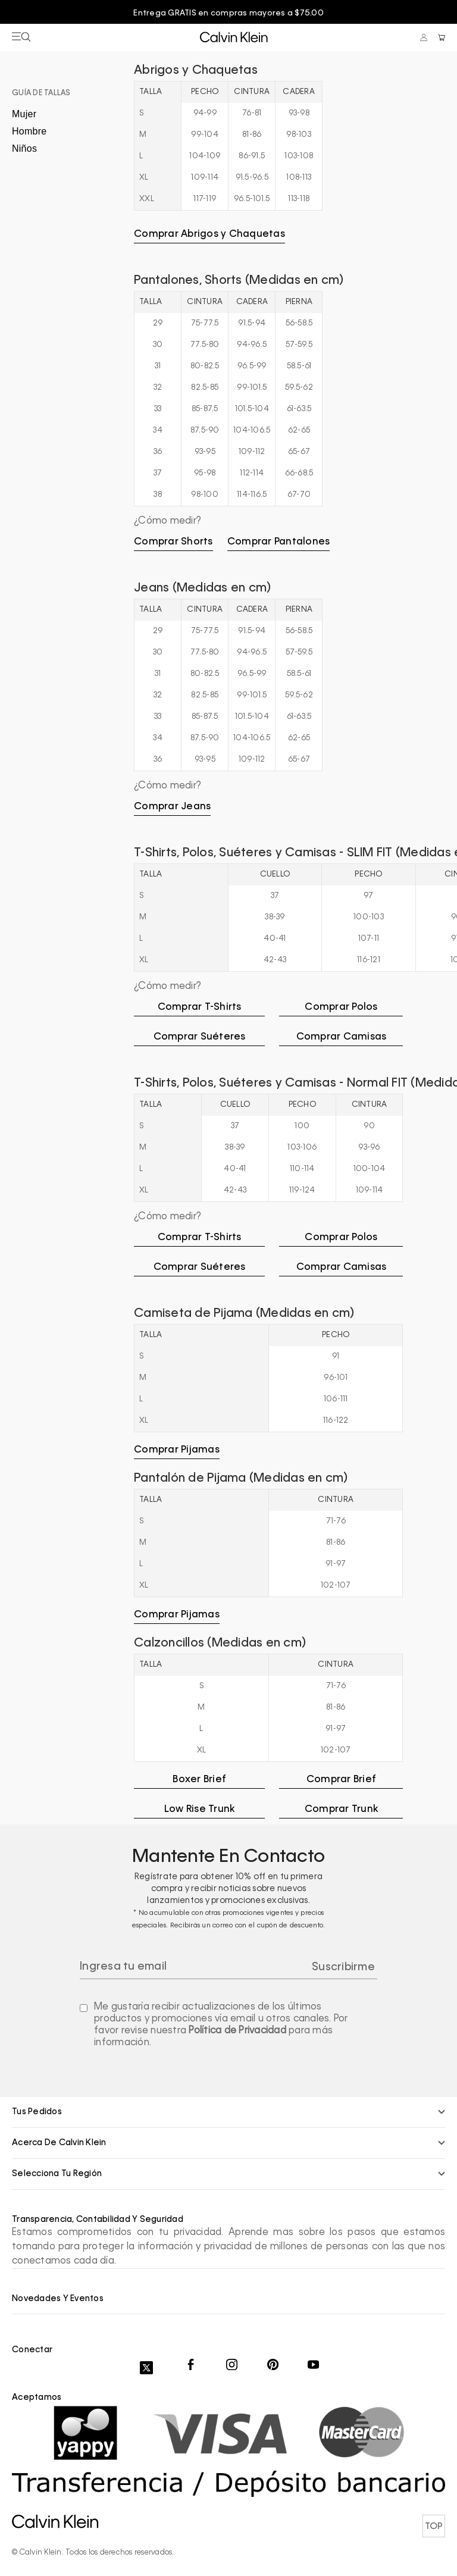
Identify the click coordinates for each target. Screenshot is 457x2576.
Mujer (24, 113)
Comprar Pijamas (177, 1449)
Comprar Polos (341, 1007)
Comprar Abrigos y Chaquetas (209, 234)
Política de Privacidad (237, 2030)
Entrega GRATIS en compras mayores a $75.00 (228, 13)
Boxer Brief (199, 1779)
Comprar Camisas (341, 1036)
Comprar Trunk (341, 1809)
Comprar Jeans (172, 806)
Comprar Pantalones (278, 541)
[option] (228, 14)
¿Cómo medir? (167, 520)
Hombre (29, 131)
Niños (24, 148)
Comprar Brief (341, 1779)
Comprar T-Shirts (200, 1007)
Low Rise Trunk (199, 1809)
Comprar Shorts (173, 541)
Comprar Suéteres (200, 1036)
